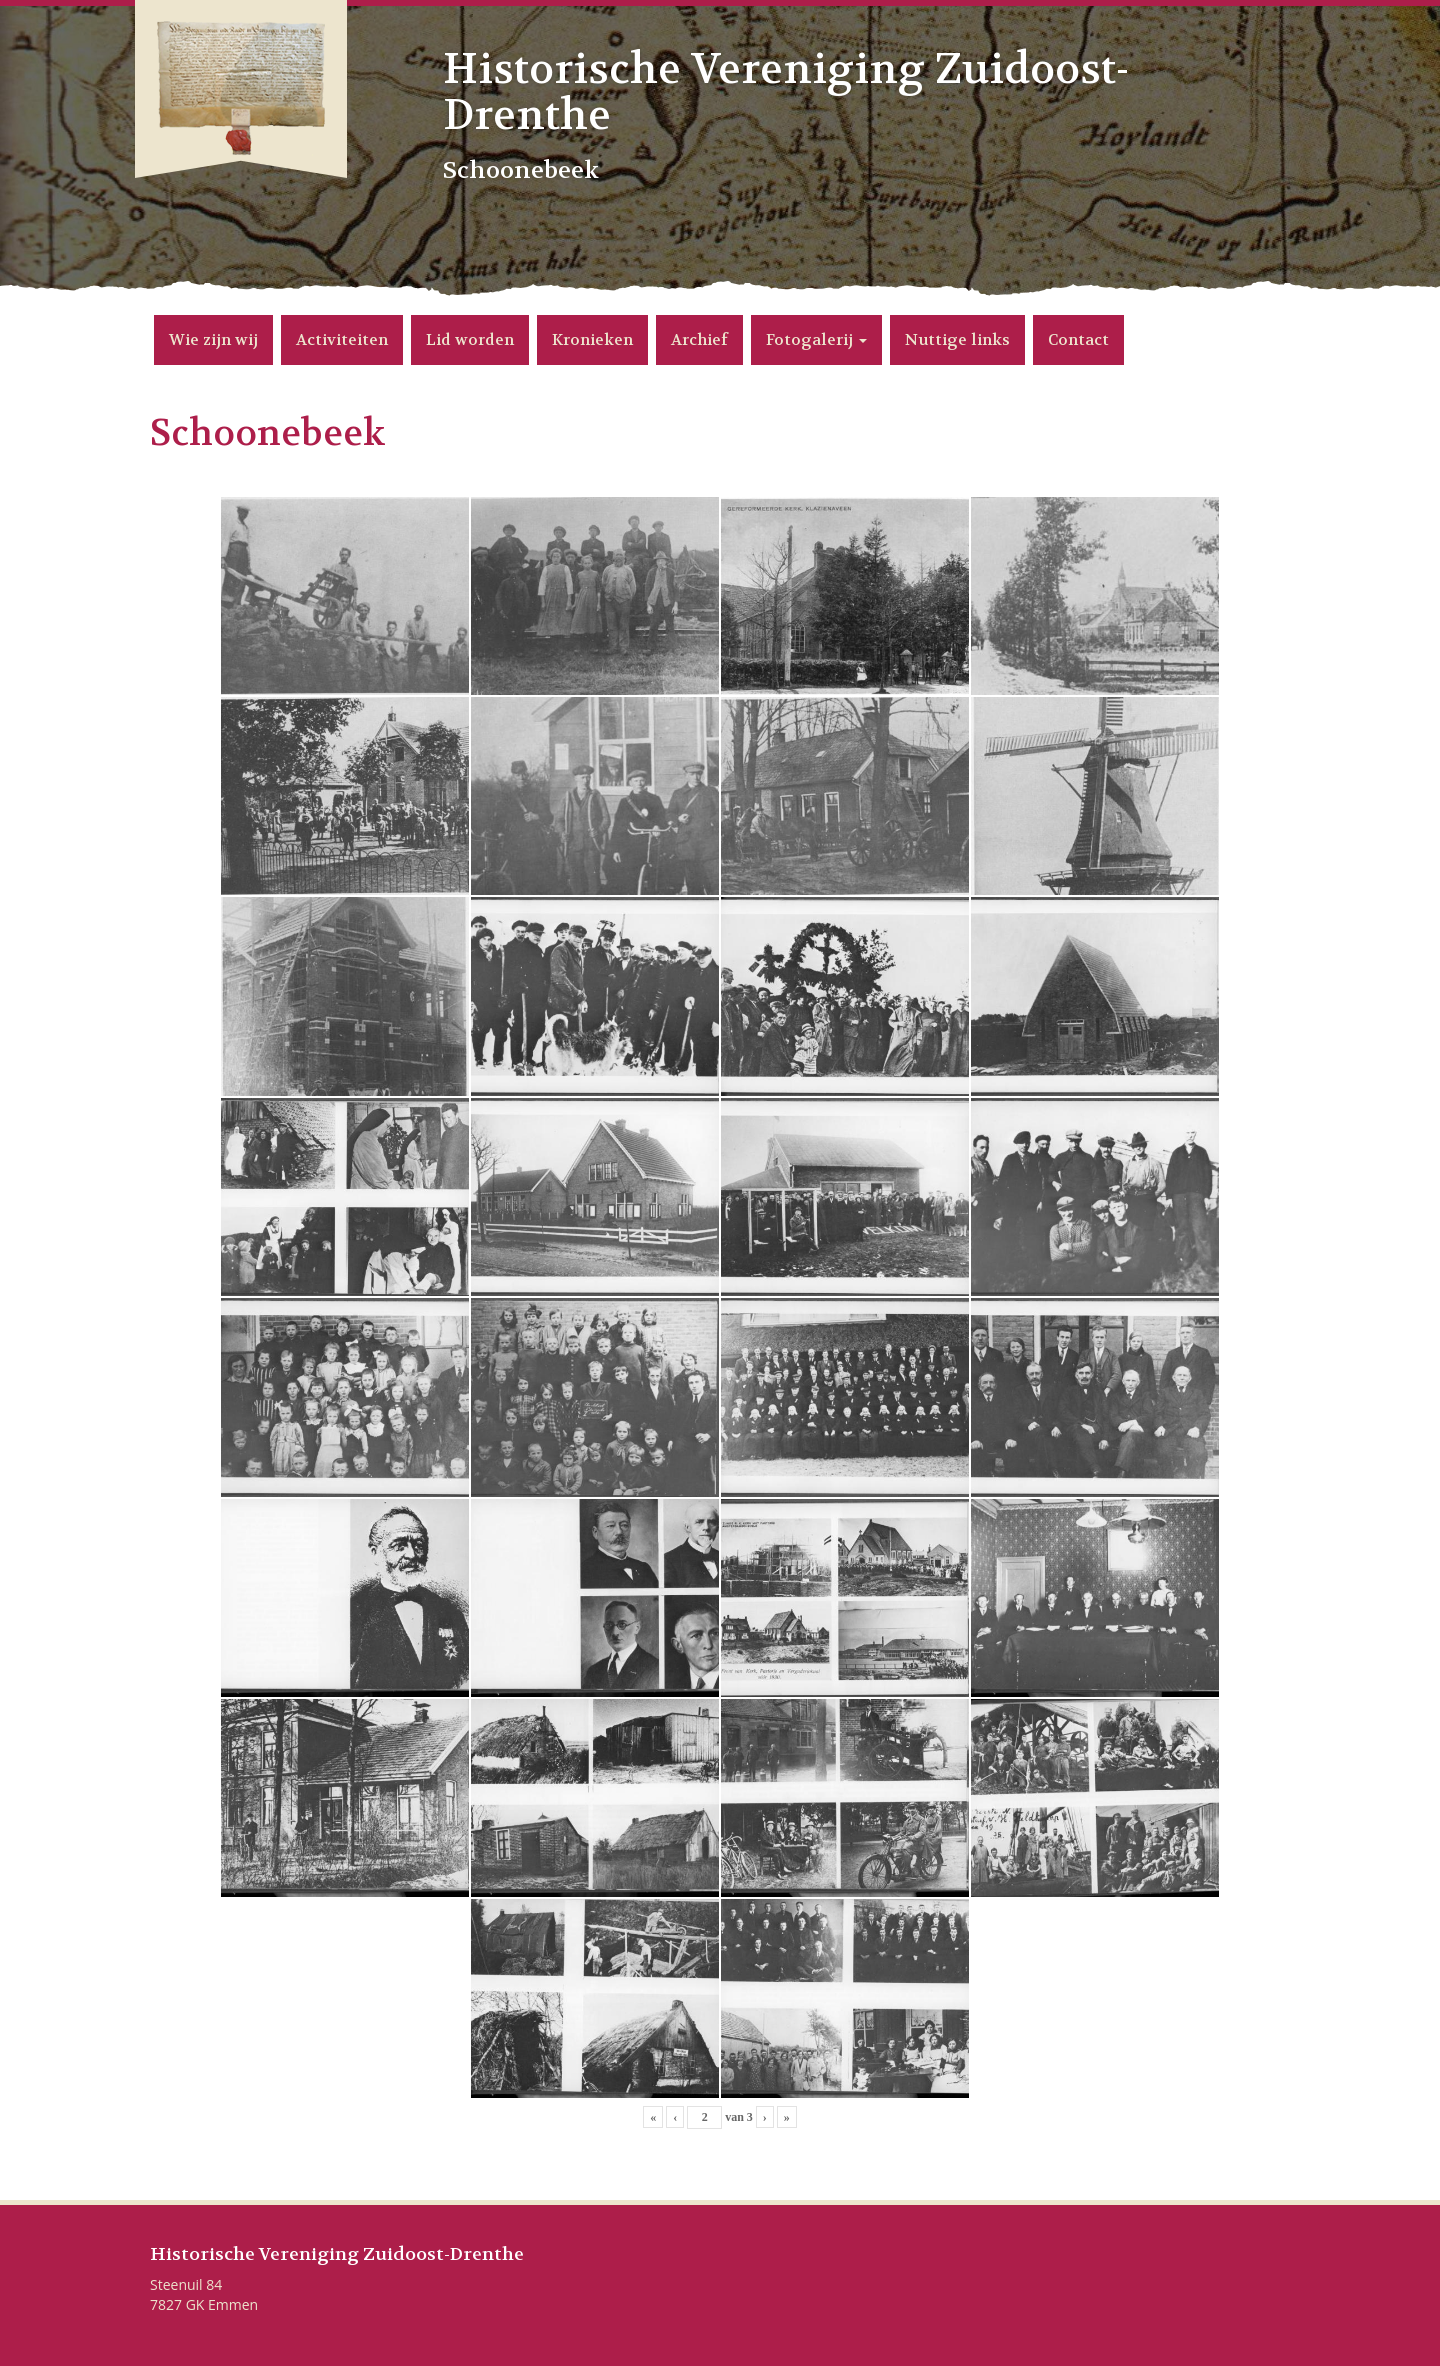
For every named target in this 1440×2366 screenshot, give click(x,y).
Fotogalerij (816, 340)
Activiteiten (342, 340)
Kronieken (592, 340)
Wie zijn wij (213, 340)
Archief (699, 340)
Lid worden (470, 340)
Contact (1078, 340)
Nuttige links (957, 340)
